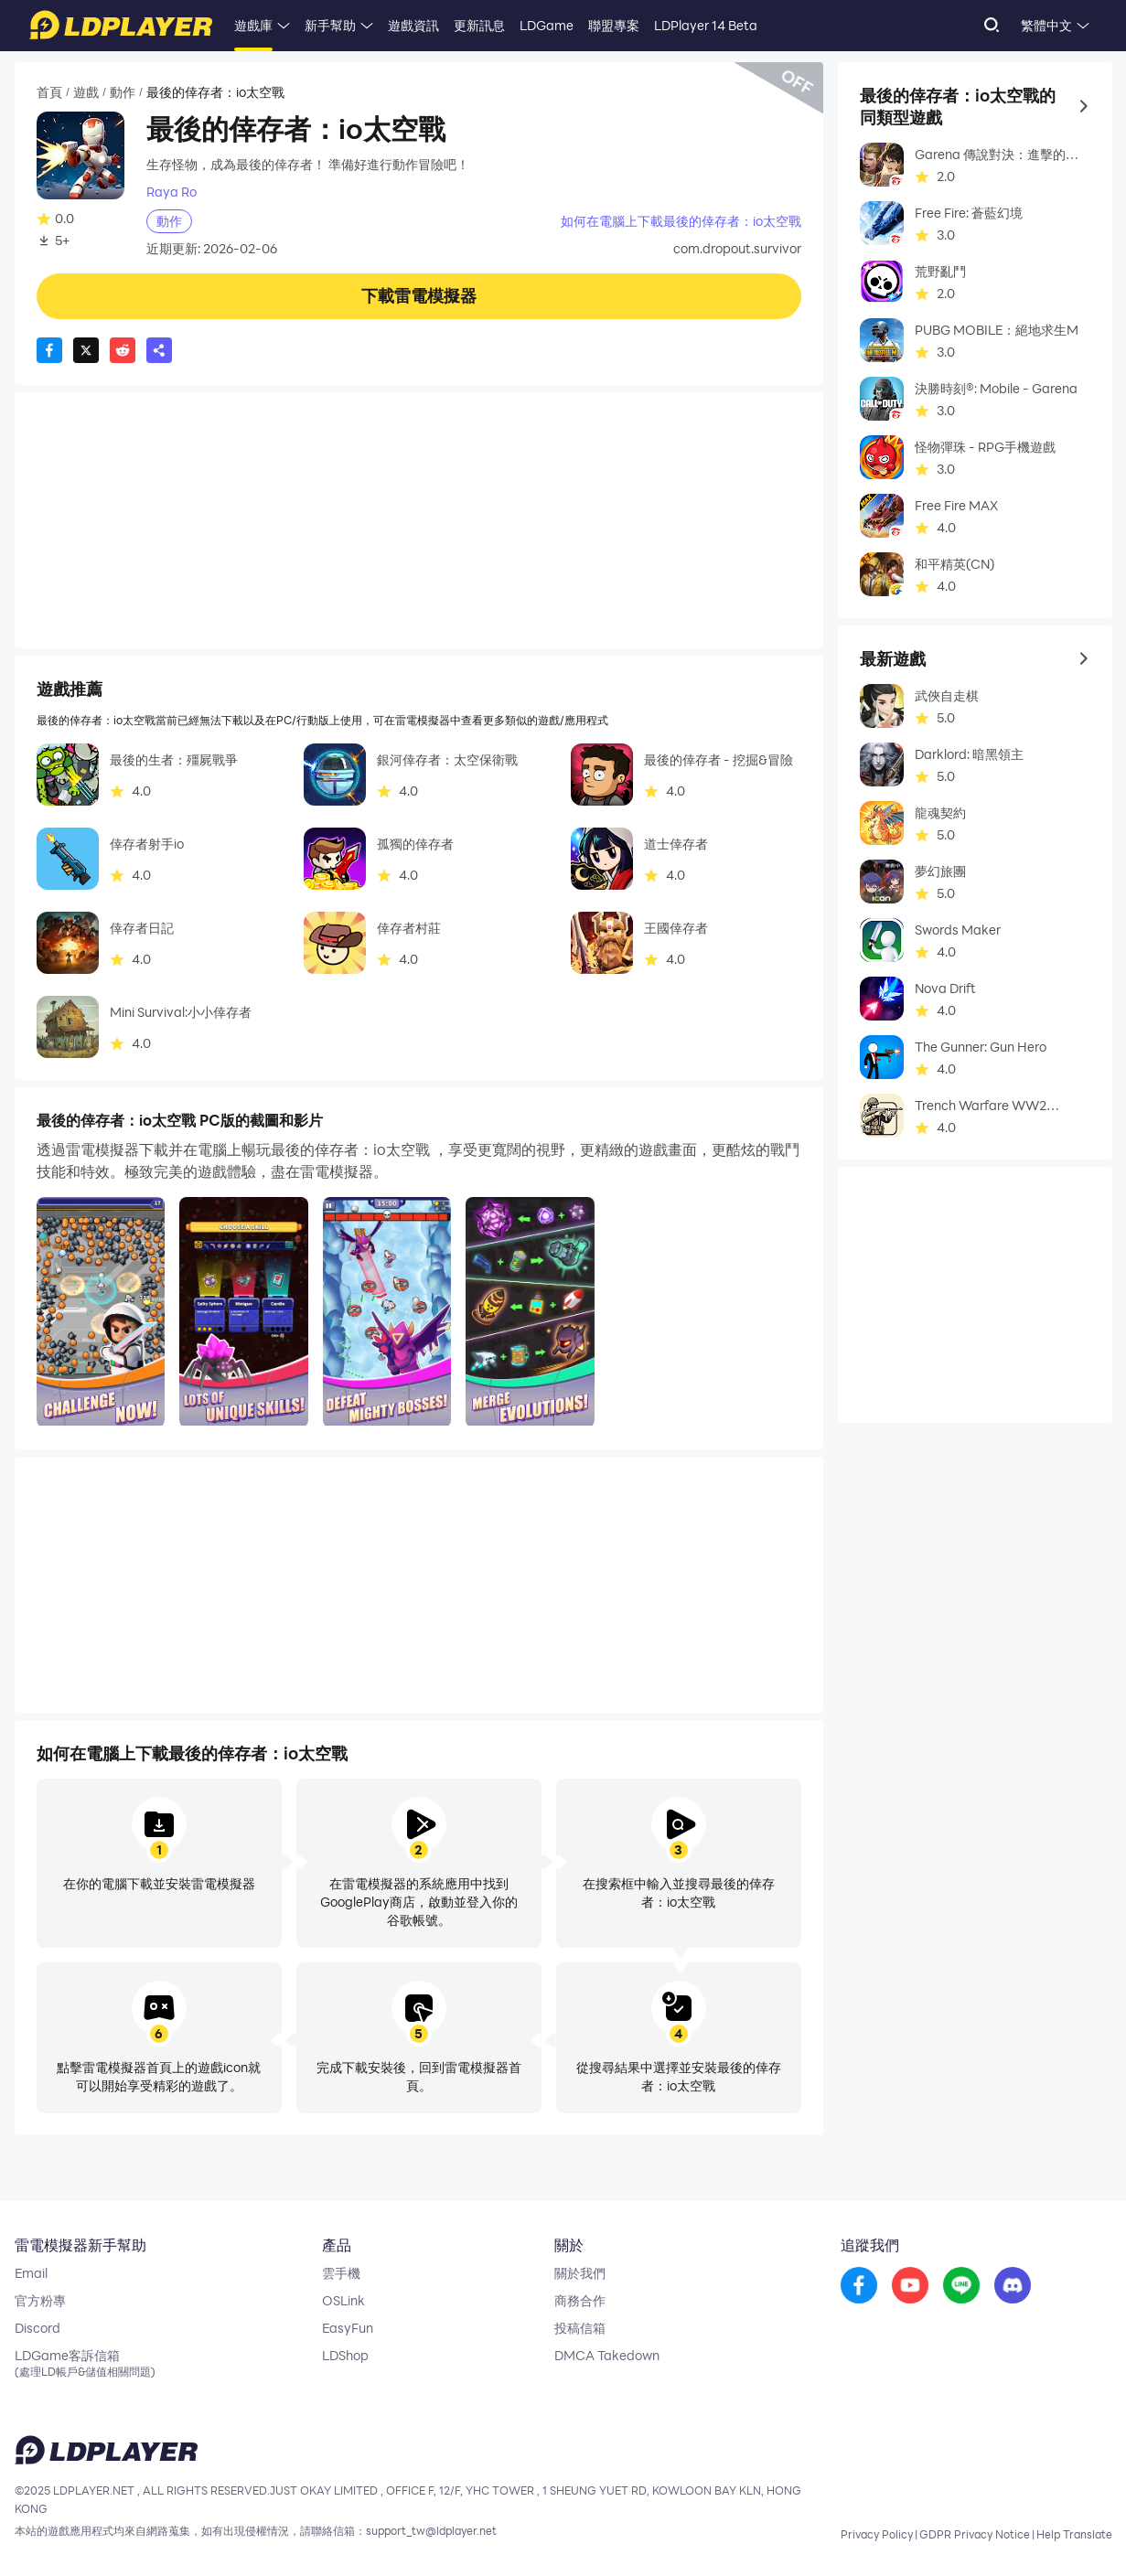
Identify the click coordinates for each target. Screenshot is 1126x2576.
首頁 (49, 92)
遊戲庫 (253, 25)
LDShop (345, 2355)
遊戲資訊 (413, 25)
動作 (122, 92)
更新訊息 (479, 25)
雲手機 (341, 2273)
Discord (37, 2328)
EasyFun (347, 2328)
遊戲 (86, 92)
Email (31, 2273)
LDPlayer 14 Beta (705, 25)
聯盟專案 (613, 25)
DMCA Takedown (607, 2355)
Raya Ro (171, 192)
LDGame (547, 25)
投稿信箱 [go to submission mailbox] (580, 2328)
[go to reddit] (961, 2286)
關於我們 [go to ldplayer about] (580, 2273)
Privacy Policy (877, 2534)
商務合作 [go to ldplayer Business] (580, 2300)
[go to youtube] (910, 2286)
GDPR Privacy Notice (974, 2534)
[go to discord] (1012, 2286)
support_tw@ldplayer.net (431, 2530)
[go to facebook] (859, 2286)
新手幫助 (330, 25)
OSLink (343, 2300)
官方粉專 (40, 2300)
